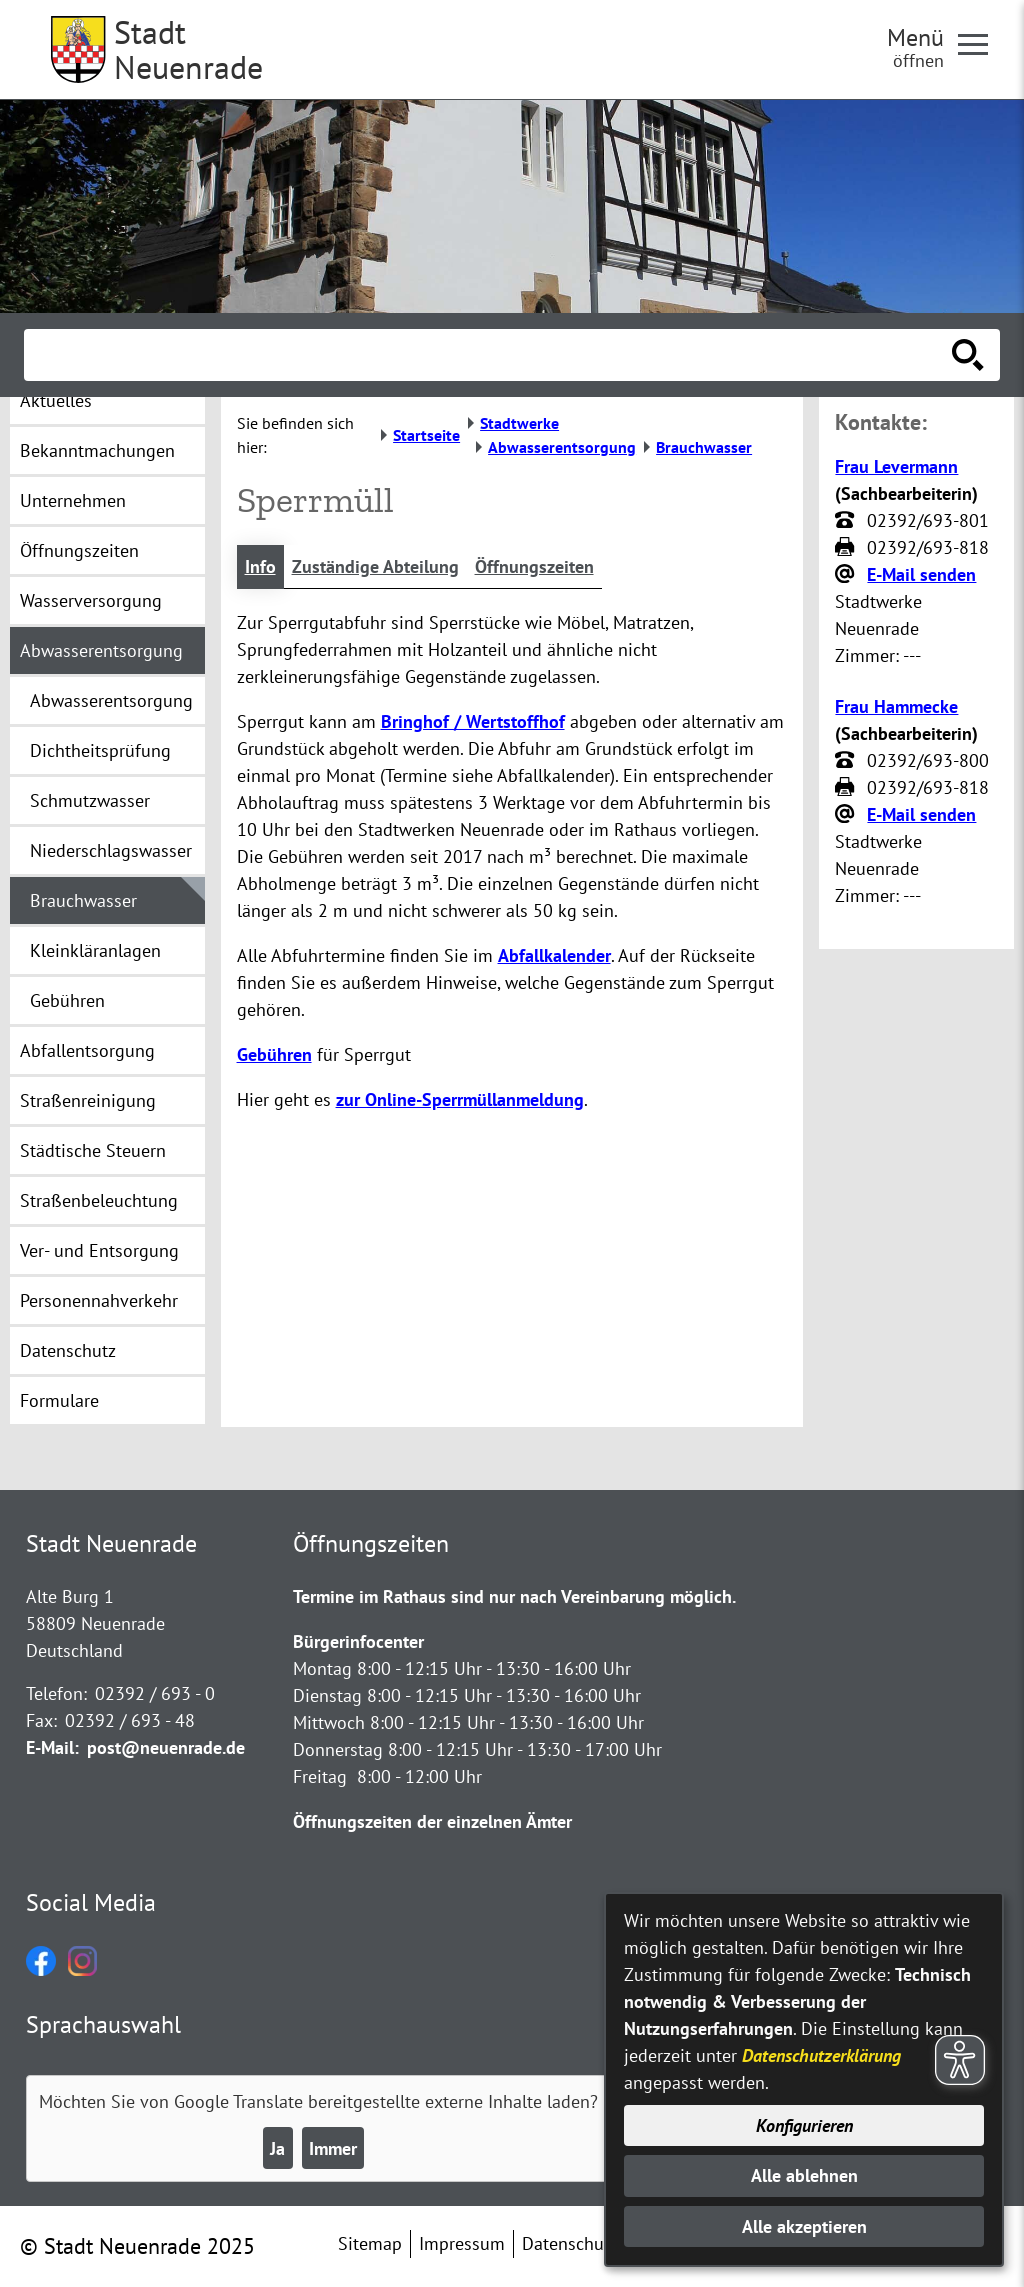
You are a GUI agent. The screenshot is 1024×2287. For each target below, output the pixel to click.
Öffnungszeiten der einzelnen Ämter (432, 1821)
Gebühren (274, 1054)
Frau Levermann (896, 466)
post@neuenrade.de (166, 1747)
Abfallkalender (554, 955)
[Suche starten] (968, 355)
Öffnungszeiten (534, 566)
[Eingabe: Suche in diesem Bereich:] (490, 355)
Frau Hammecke (896, 706)
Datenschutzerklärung (821, 2055)
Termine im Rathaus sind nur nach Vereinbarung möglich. (514, 1596)
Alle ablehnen (804, 2175)
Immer (333, 2148)
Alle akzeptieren (804, 2226)
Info (260, 566)
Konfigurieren (804, 2125)
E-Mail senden (921, 574)
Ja (277, 2148)
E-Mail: (52, 1747)
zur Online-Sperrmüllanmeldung (460, 1099)
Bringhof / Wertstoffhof (473, 721)
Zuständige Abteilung (375, 566)
